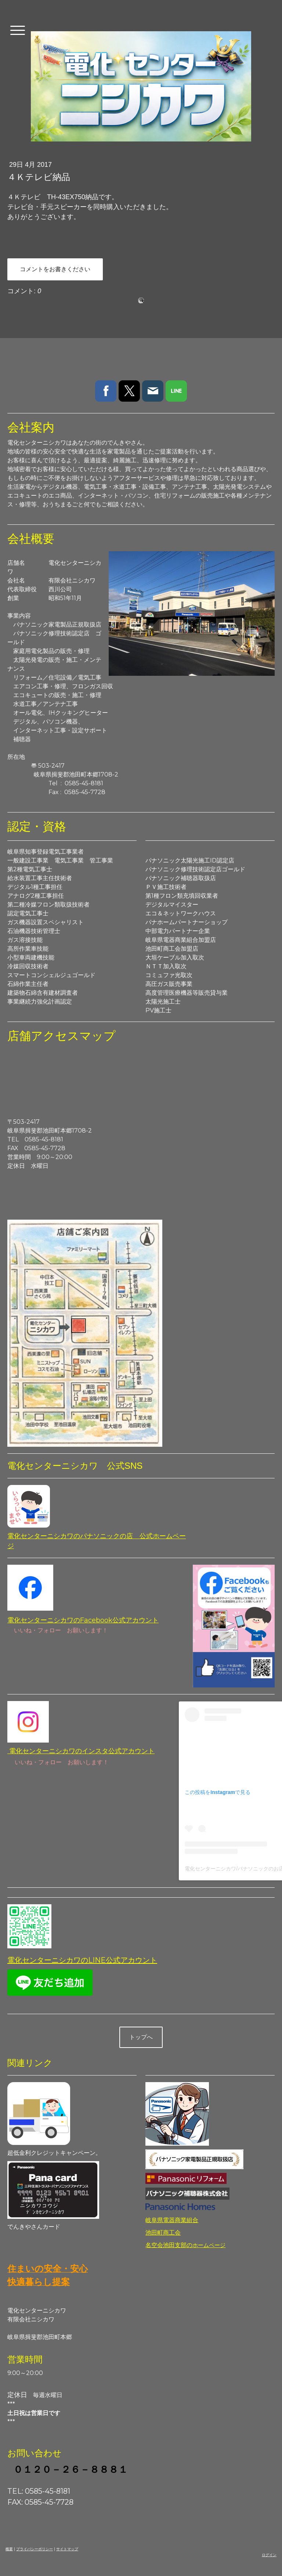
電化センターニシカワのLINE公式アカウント (82, 1960)
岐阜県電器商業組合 (171, 2220)
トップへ (141, 2037)
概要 (9, 2549)
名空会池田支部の (185, 2245)
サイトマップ (67, 2549)
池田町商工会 (163, 2232)
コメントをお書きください (55, 269)
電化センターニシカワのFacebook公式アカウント (83, 1620)
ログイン (269, 2554)
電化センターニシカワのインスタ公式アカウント (81, 1751)
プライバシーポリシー (34, 2549)
